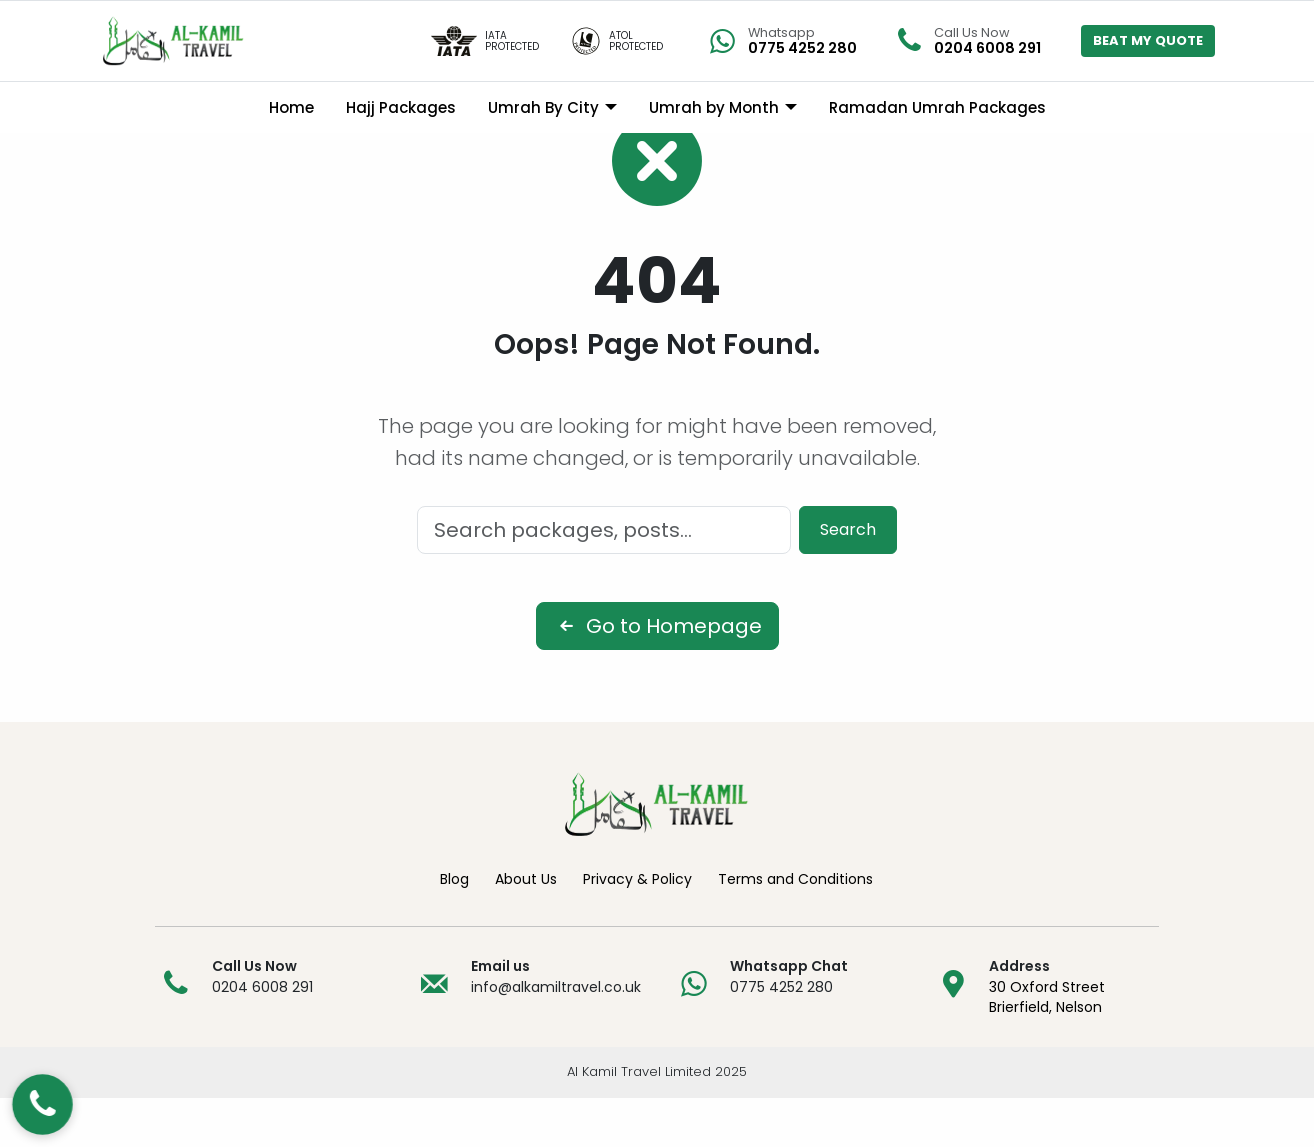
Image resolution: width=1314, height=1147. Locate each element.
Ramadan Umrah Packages (937, 107)
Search (848, 578)
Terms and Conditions (795, 928)
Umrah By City (543, 107)
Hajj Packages (401, 107)
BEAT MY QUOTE (1148, 40)
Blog (454, 928)
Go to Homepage (657, 675)
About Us (526, 928)
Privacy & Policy (637, 928)
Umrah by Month (714, 107)
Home (291, 107)
